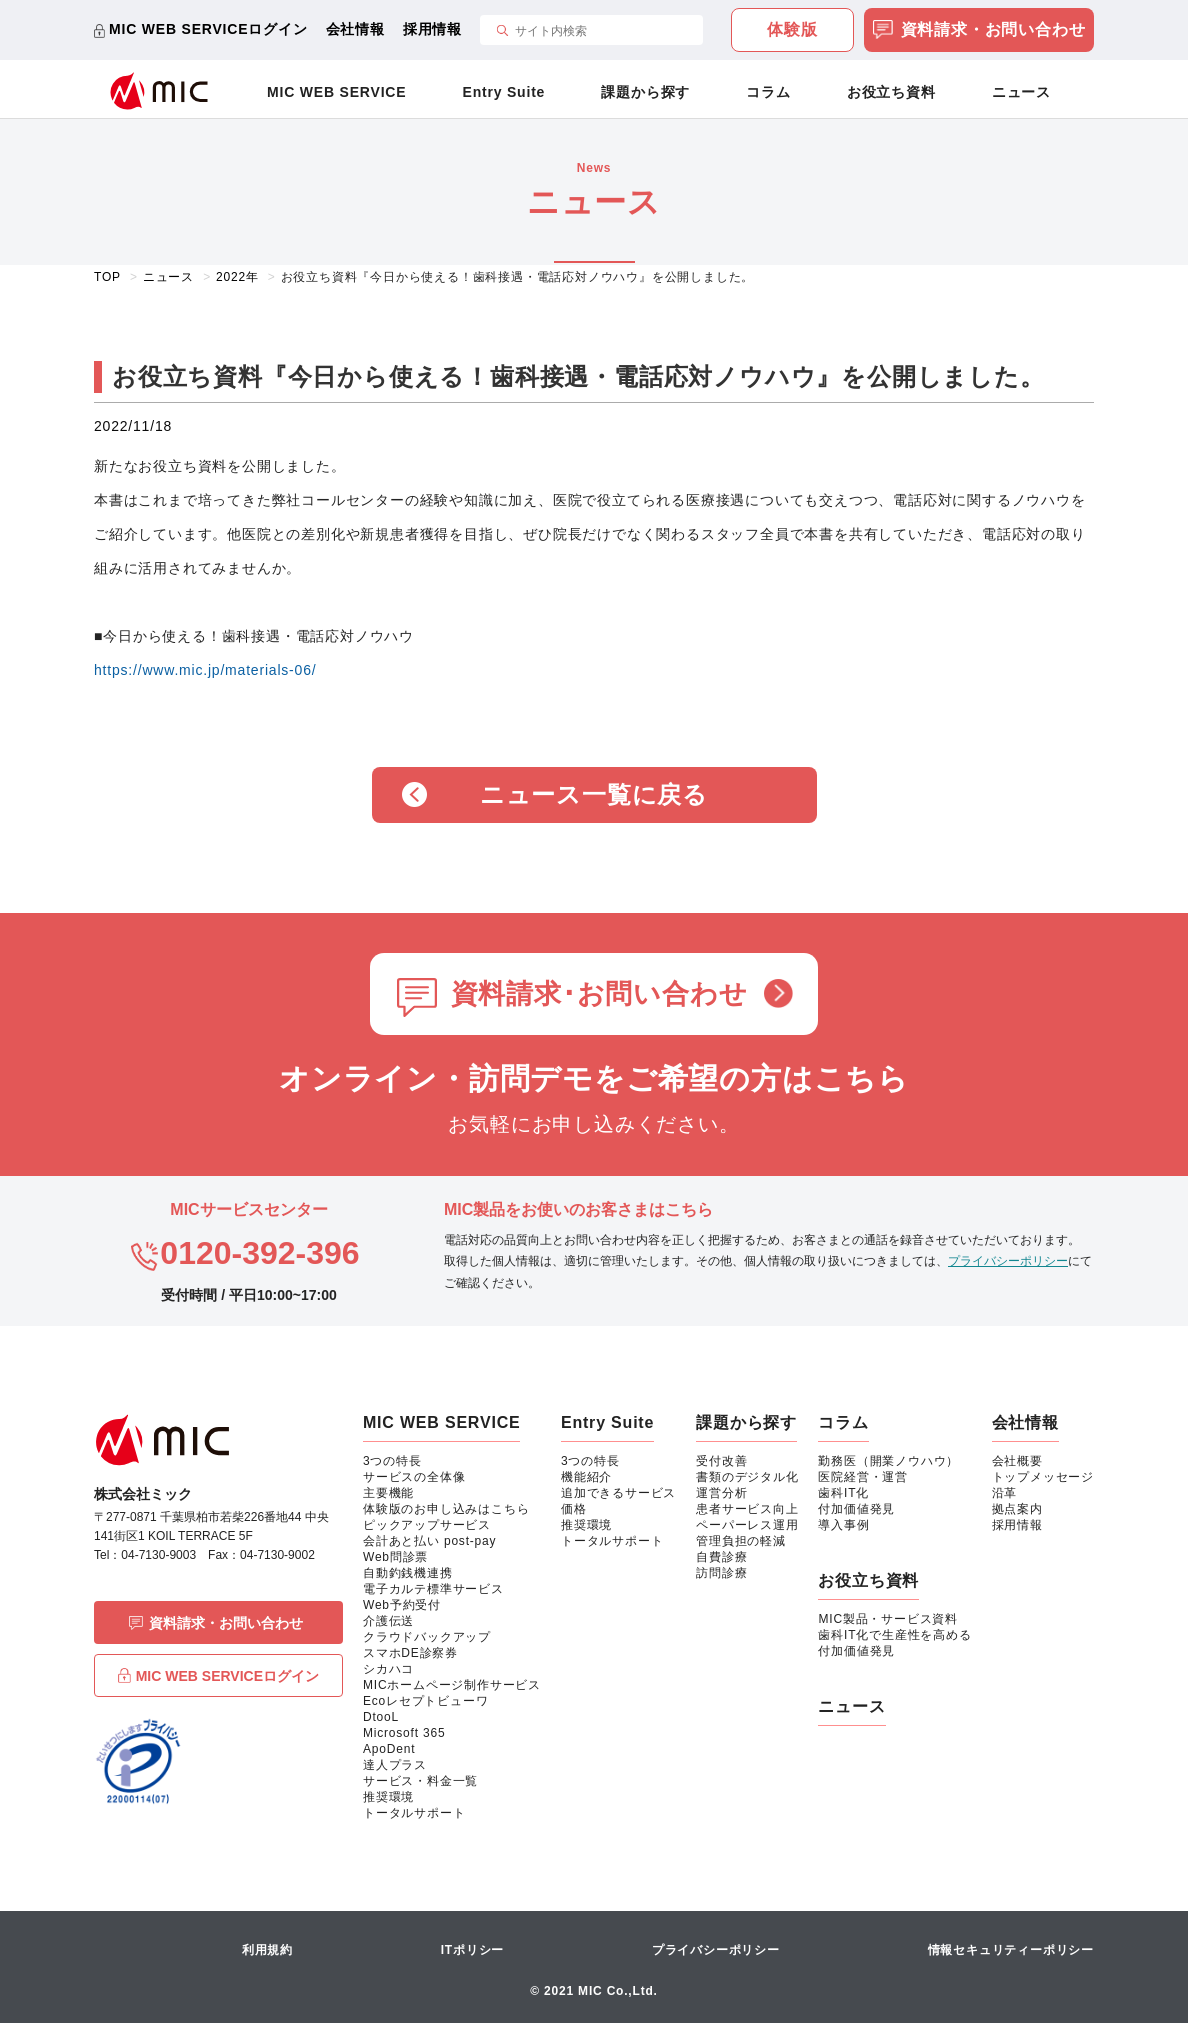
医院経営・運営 (863, 1477)
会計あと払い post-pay (429, 1541)
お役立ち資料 (891, 92)
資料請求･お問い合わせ (599, 994)
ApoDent (389, 1749)
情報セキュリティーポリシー (1011, 1950)
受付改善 (721, 1461)
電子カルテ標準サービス (433, 1589)
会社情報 (355, 29)
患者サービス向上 (747, 1509)
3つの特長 (392, 1461)
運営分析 (721, 1493)
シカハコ (388, 1669)
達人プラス (395, 1765)
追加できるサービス (618, 1493)
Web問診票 (395, 1557)
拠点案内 (1017, 1509)
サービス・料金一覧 (420, 1781)
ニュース (1021, 92)
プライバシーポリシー (1008, 1261)
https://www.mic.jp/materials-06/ (205, 670)
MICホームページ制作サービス (452, 1685)
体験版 (792, 29)
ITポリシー (472, 1950)
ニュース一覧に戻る (594, 794)
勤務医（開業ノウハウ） (888, 1461)
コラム (768, 92)
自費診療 (721, 1557)
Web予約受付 (402, 1605)
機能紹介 (586, 1477)
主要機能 (388, 1493)
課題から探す (645, 92)
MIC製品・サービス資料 (888, 1619)
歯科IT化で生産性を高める (894, 1635)
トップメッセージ (1043, 1477)
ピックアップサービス (427, 1525)
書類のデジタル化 (747, 1477)
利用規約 (267, 1950)
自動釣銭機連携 (408, 1573)
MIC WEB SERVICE (336, 92)
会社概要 (1017, 1461)
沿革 (1005, 1493)
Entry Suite (504, 92)
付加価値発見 (856, 1509)
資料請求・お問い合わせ (979, 31)
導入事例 (843, 1525)
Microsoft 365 (404, 1733)
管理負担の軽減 (741, 1541)
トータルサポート (414, 1813)
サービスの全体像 (414, 1477)
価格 (574, 1509)
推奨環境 (388, 1797)
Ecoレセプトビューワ (425, 1701)
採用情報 (432, 29)
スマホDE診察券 (410, 1653)
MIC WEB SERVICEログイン (208, 29)
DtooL (381, 1717)
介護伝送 (388, 1621)
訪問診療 (721, 1573)
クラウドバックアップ (427, 1637)
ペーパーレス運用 (747, 1525)
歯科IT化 (843, 1493)
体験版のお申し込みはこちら (446, 1509)
